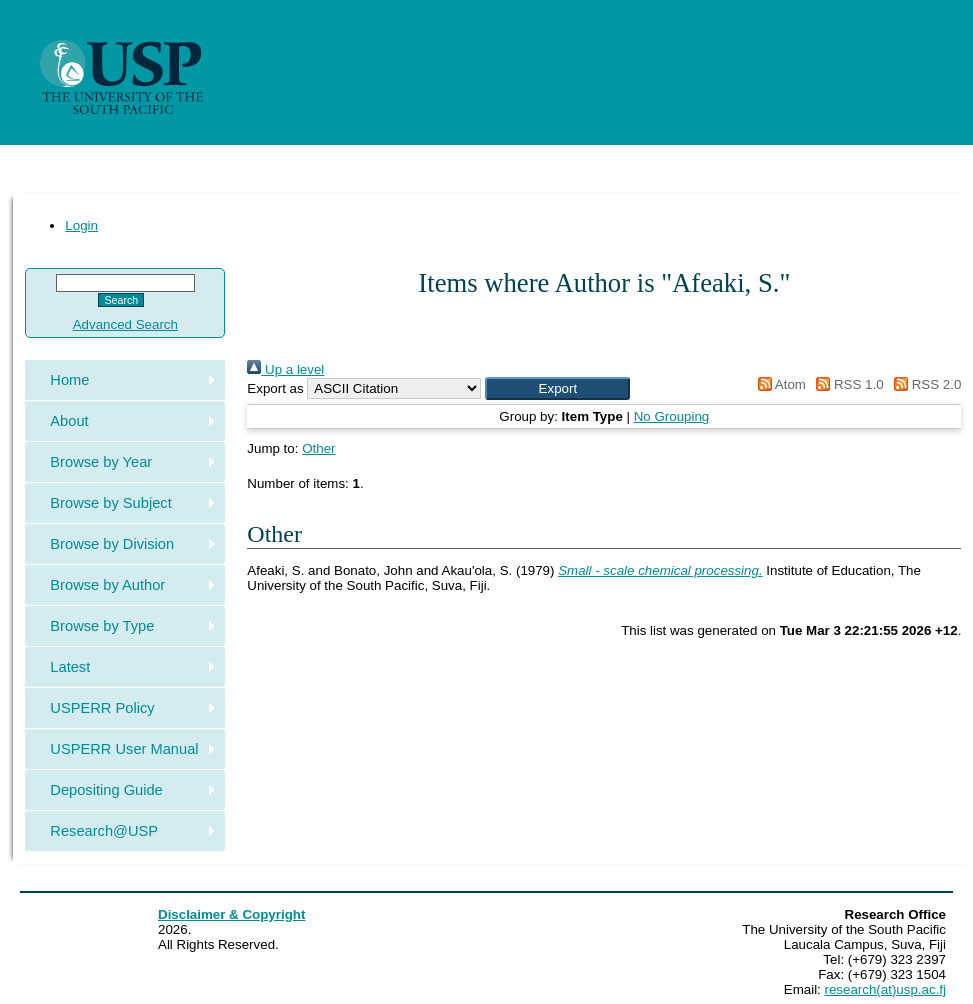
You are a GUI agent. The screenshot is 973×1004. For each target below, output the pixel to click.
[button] (557, 388)
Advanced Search (125, 324)
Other (318, 448)
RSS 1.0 (847, 384)
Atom (778, 384)
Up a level (285, 369)
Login (81, 225)
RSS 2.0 (924, 384)
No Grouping (672, 416)
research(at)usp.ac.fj (885, 989)
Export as (275, 388)
